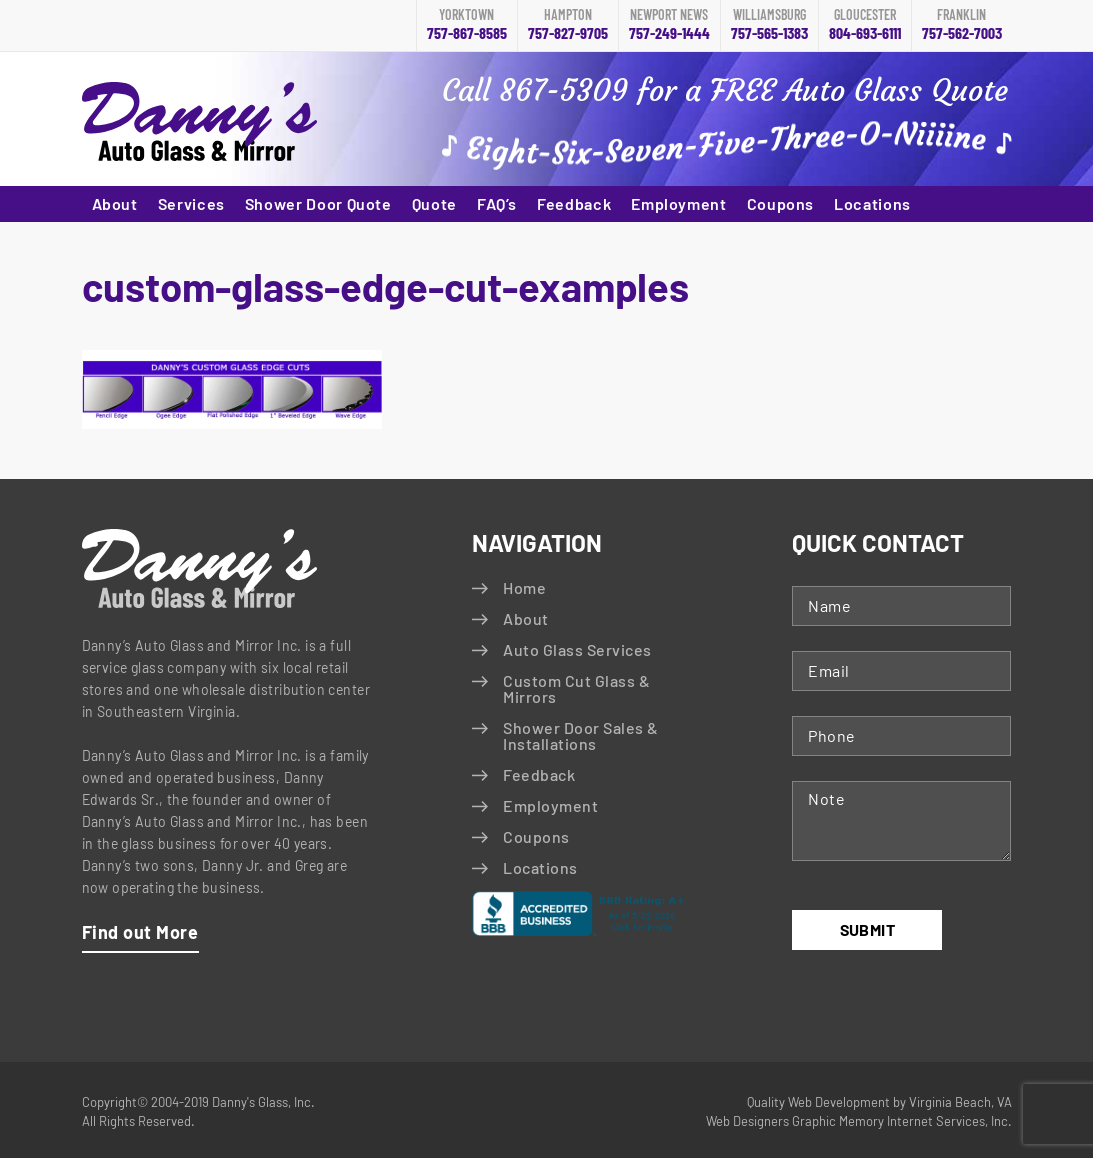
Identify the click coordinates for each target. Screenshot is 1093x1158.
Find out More (140, 932)
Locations (872, 203)
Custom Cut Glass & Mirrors (576, 688)
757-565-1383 (769, 25)
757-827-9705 (568, 25)
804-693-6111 (865, 25)
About (115, 203)
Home (524, 587)
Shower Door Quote (318, 203)
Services (191, 203)
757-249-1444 (669, 25)
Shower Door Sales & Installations (580, 735)
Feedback (574, 203)
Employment (678, 203)
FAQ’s (497, 203)
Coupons (780, 203)
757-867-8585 (467, 25)
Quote (434, 203)
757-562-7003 (962, 25)
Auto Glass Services (577, 649)
